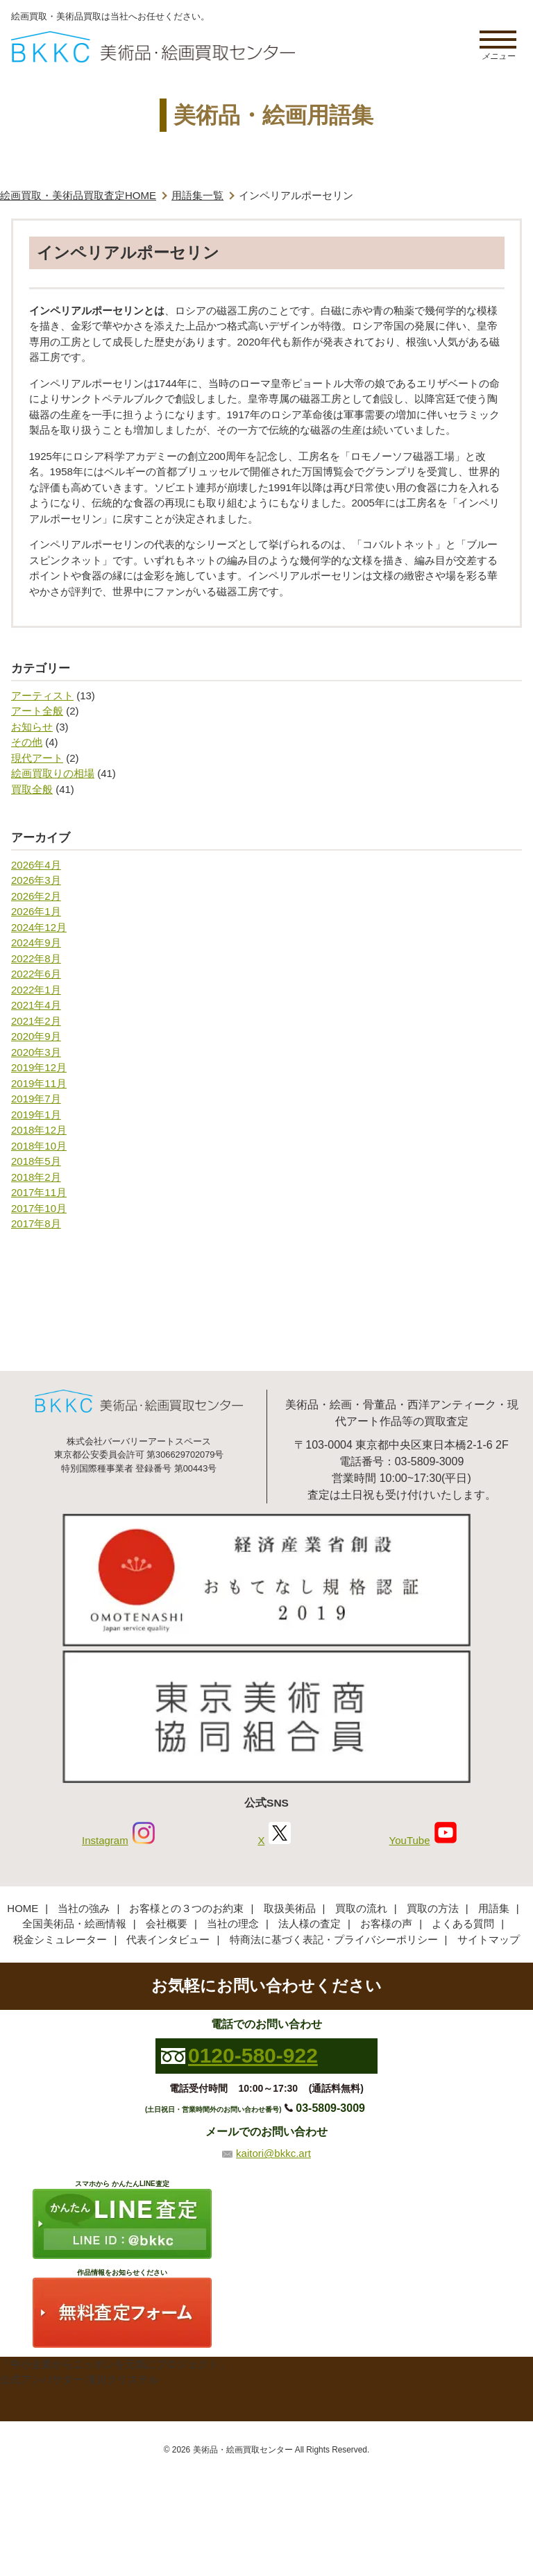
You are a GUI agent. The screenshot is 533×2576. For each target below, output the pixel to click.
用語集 (493, 1908)
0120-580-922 (253, 2055)
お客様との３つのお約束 (186, 1908)
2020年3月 (36, 1052)
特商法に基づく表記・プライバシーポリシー (334, 1939)
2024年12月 (39, 927)
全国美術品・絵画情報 (74, 1923)
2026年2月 (36, 896)
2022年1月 (36, 990)
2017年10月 (39, 1208)
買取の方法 (433, 1908)
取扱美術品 (290, 1908)
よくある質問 (463, 1923)
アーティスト (42, 695)
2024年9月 (36, 942)
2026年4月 (36, 865)
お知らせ (32, 727)
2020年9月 (36, 1036)
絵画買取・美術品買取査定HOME (78, 195)
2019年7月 (36, 1098)
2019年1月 (36, 1114)
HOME (22, 1908)
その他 (26, 742)
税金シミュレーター (60, 1939)
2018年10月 (39, 1146)
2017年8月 (36, 1223)
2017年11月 (39, 1192)
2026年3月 (36, 880)
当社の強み (84, 1908)
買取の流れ (361, 1908)
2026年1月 (36, 911)
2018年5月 (36, 1161)
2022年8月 (36, 958)
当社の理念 (233, 1923)
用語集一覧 (197, 195)
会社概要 (166, 1923)
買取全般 (32, 789)
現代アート (37, 758)
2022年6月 (36, 974)
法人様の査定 (309, 1923)
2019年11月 (39, 1083)
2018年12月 (39, 1130)
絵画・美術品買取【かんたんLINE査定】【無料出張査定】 (153, 46)
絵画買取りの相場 (52, 773)
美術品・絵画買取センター (243, 2450)
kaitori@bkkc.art (273, 2153)
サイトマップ (488, 1939)
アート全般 (37, 711)
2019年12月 (39, 1067)
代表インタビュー (168, 1939)
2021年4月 (36, 1005)
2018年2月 (36, 1177)
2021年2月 (36, 1021)
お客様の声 (386, 1923)
